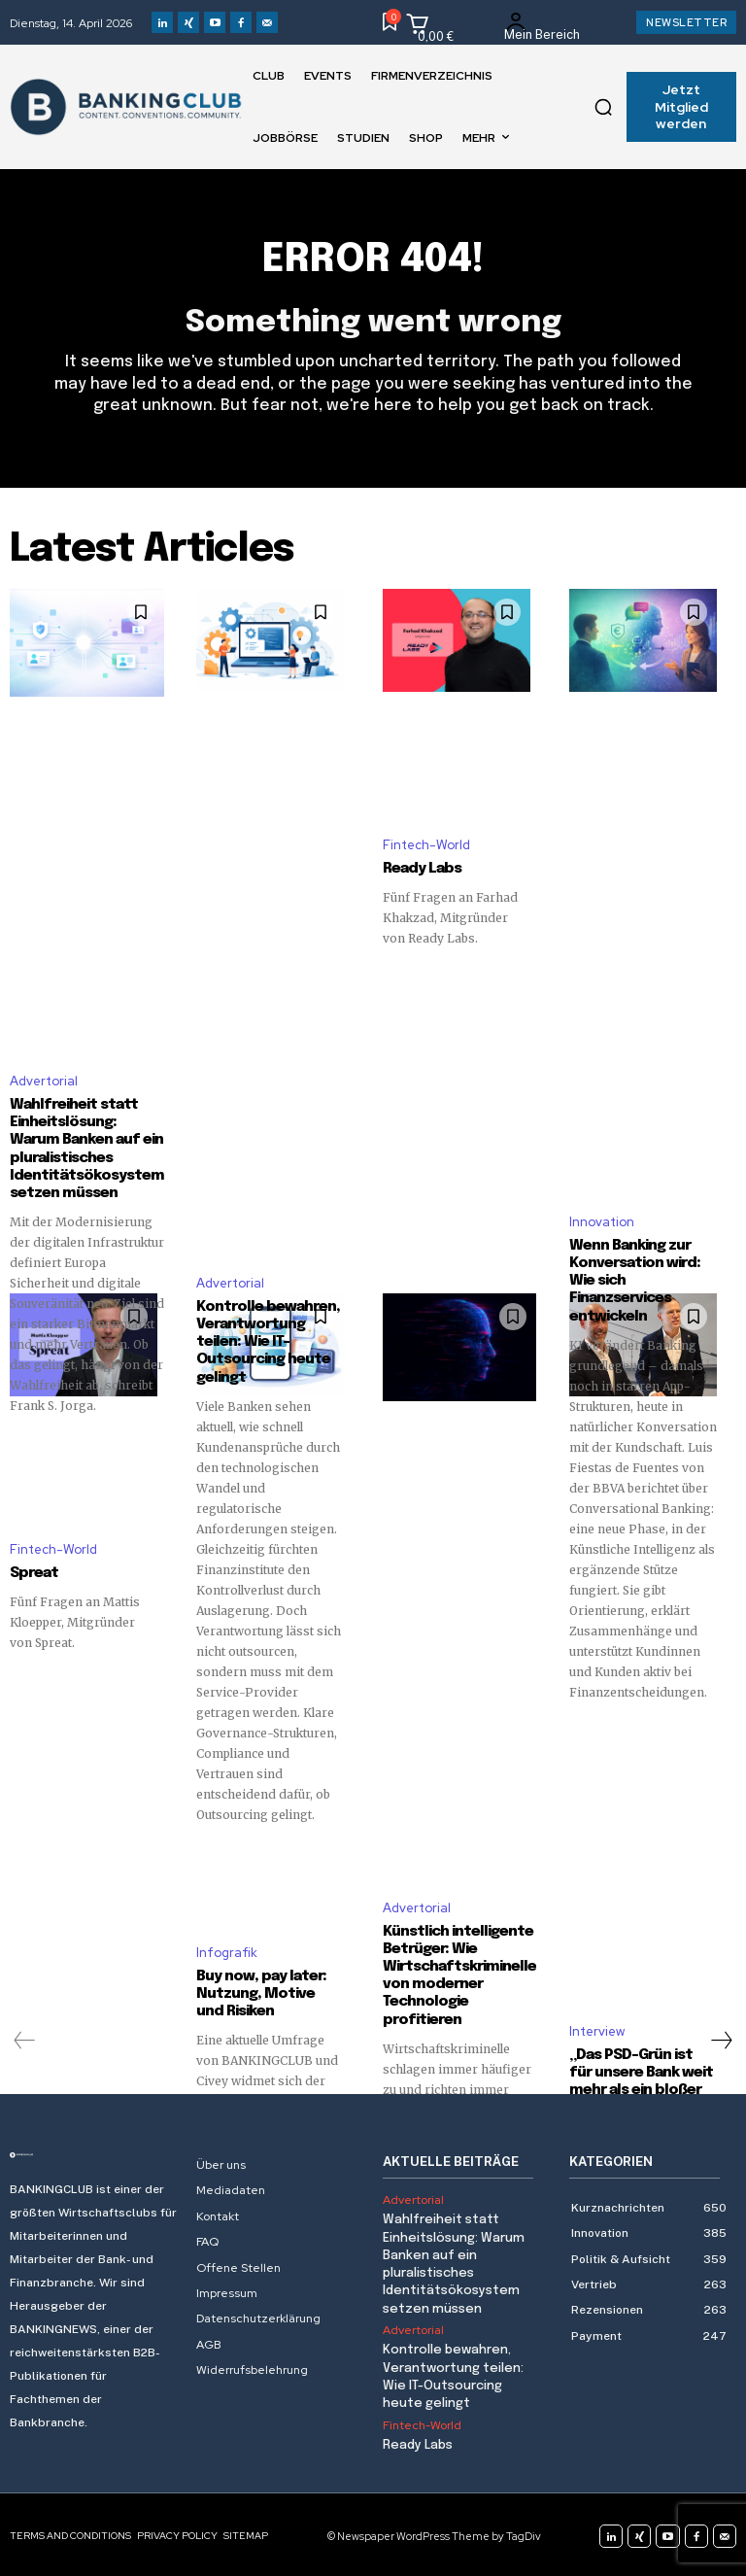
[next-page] (720, 2038)
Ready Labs (421, 868)
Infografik (226, 1950)
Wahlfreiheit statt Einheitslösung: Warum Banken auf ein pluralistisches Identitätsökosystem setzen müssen (86, 1167)
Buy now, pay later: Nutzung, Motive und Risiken (260, 1992)
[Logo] (93, 2153)
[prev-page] (25, 2038)
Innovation (601, 1221)
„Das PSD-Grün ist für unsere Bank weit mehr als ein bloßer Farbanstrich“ (642, 2079)
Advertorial (44, 1099)
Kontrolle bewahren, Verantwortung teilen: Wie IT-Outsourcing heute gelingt (267, 1341)
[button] (603, 107)
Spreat (33, 1572)
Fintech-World (426, 845)
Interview (597, 2029)
